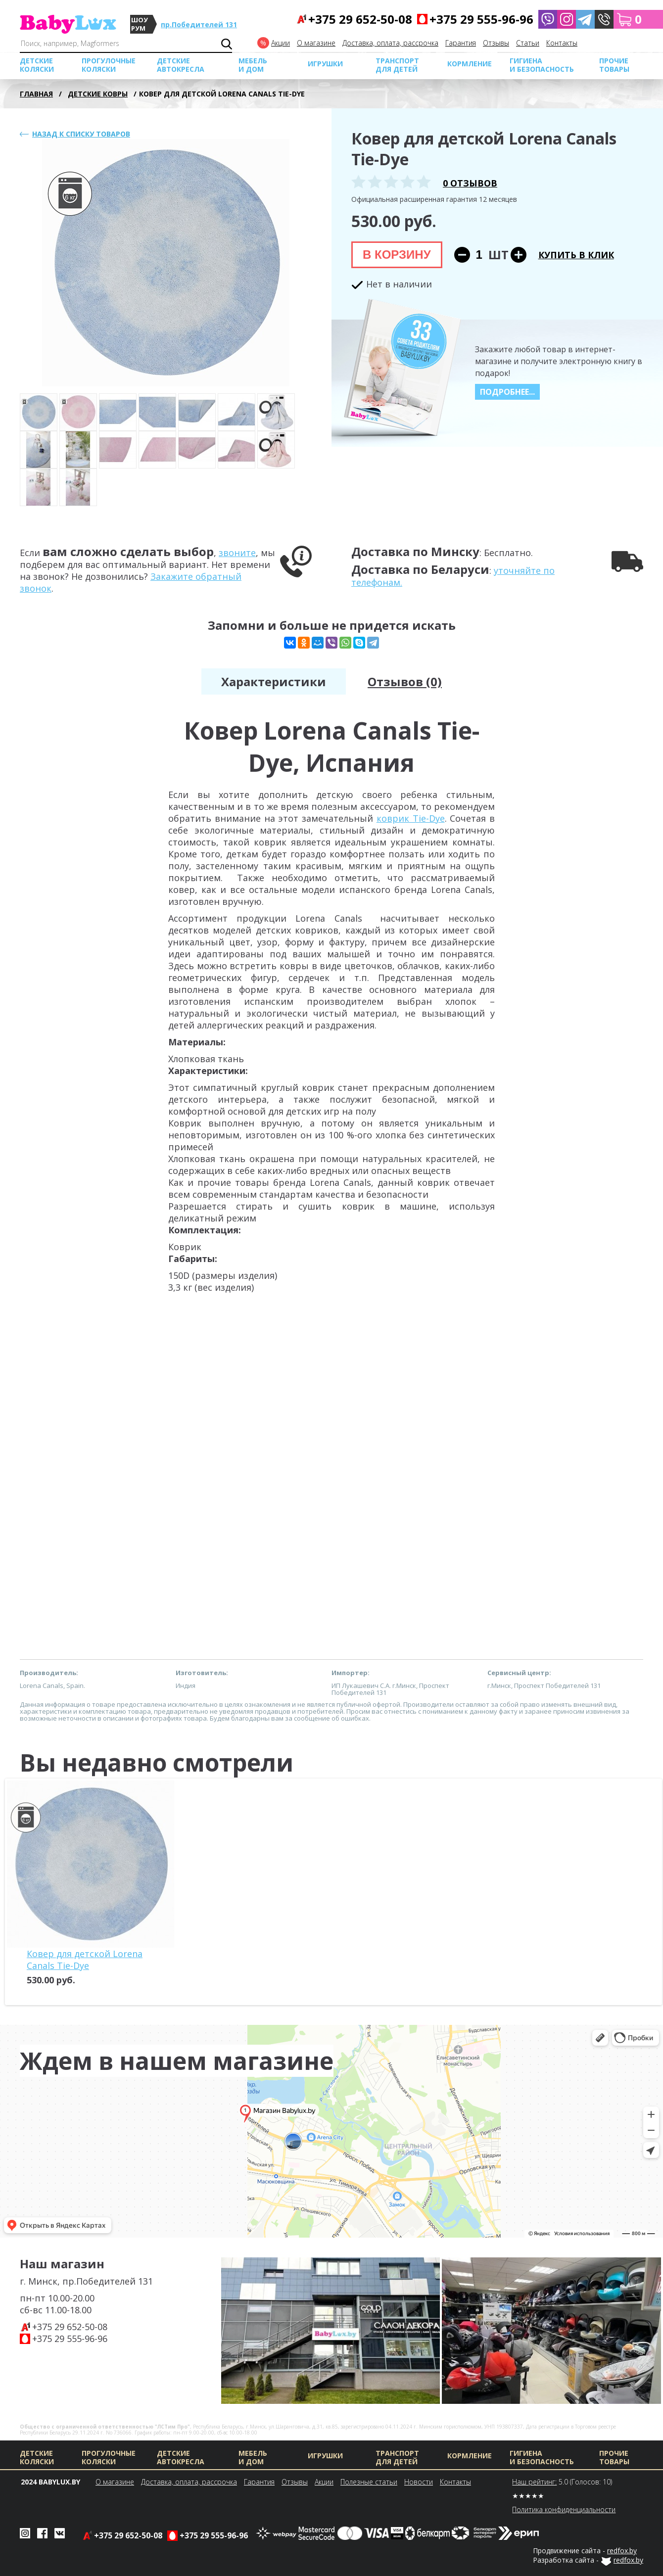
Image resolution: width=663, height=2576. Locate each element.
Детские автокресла (180, 64)
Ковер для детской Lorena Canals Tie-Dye (84, 1959)
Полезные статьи (368, 2481)
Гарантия (460, 42)
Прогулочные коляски (109, 64)
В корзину (397, 254)
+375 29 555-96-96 (69, 2338)
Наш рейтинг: (534, 2481)
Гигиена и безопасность (542, 64)
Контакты (561, 42)
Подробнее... (507, 391)
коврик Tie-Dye (411, 818)
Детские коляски (37, 64)
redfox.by (622, 2550)
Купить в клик (576, 255)
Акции (280, 42)
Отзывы (496, 42)
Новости (418, 2481)
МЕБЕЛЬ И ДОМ (252, 64)
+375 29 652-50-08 (69, 2327)
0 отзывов (470, 183)
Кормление (469, 63)
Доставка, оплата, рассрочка (390, 42)
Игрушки (325, 63)
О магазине (316, 42)
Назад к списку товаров (81, 134)
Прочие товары (614, 64)
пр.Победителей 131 (199, 24)
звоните (237, 553)
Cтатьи (527, 42)
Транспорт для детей (397, 64)
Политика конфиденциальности (564, 2509)
